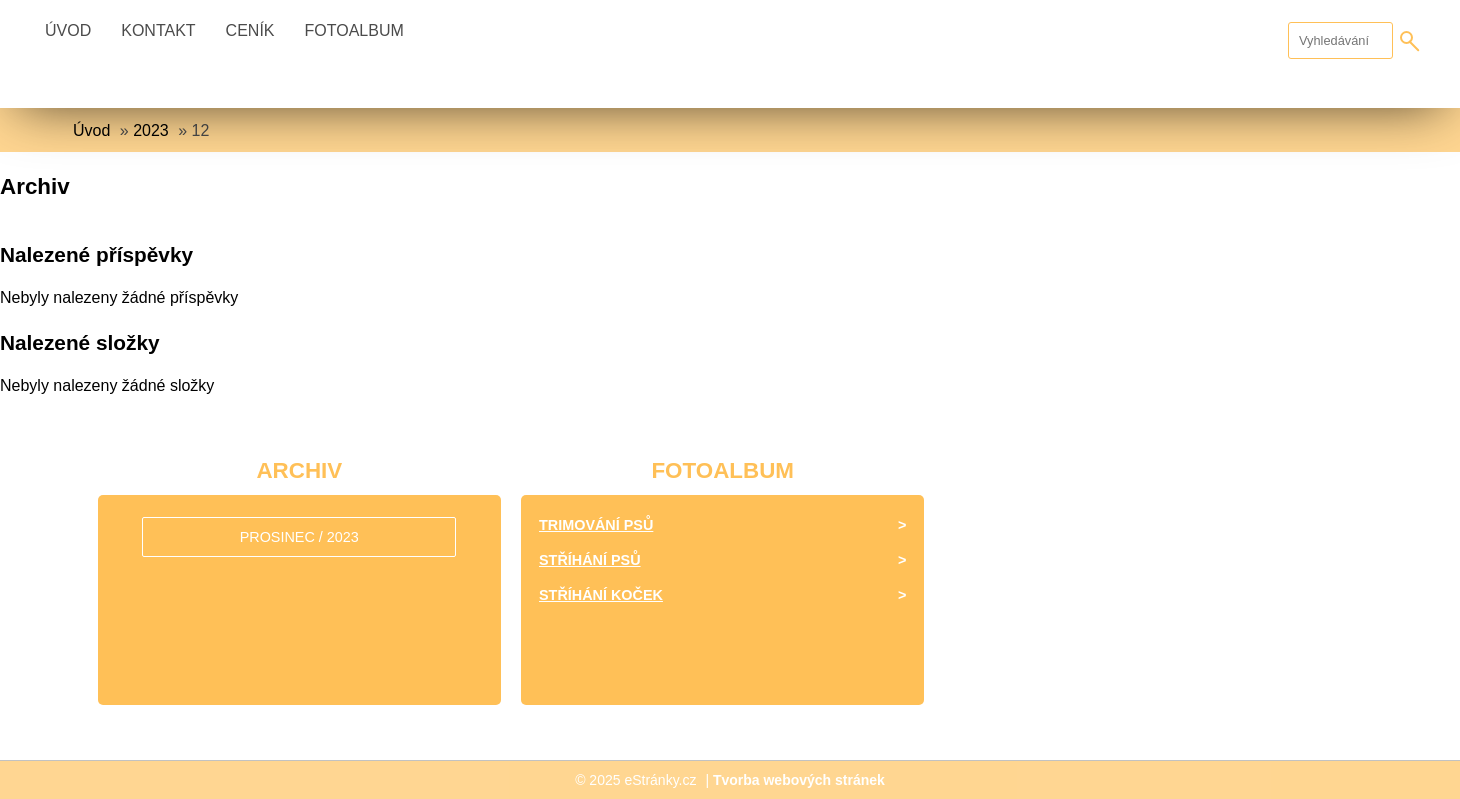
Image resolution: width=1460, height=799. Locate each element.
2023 (151, 130)
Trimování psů (596, 525)
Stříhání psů (590, 560)
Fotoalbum (354, 30)
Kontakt (158, 30)
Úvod (68, 30)
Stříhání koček (601, 595)
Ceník (250, 30)
